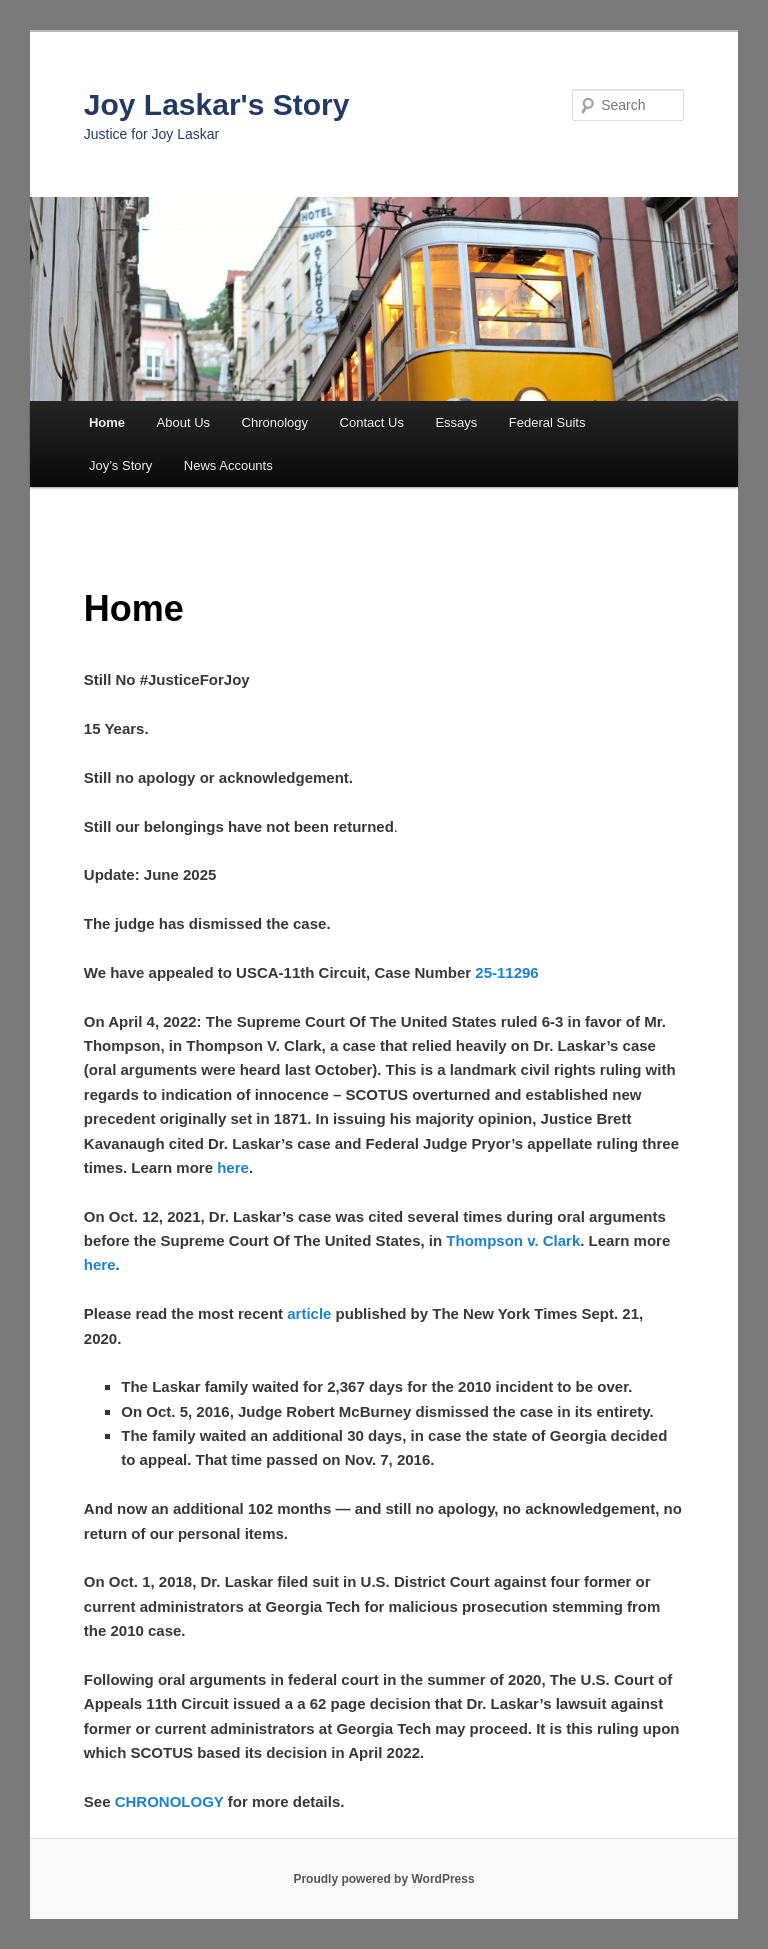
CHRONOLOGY (169, 1801)
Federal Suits (547, 422)
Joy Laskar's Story (217, 104)
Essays (456, 422)
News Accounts (228, 465)
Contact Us (372, 422)
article (309, 1313)
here (233, 1167)
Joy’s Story (120, 465)
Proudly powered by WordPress (383, 1879)
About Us (183, 422)
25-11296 (506, 972)
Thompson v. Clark (513, 1240)
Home (107, 422)
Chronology (275, 422)
